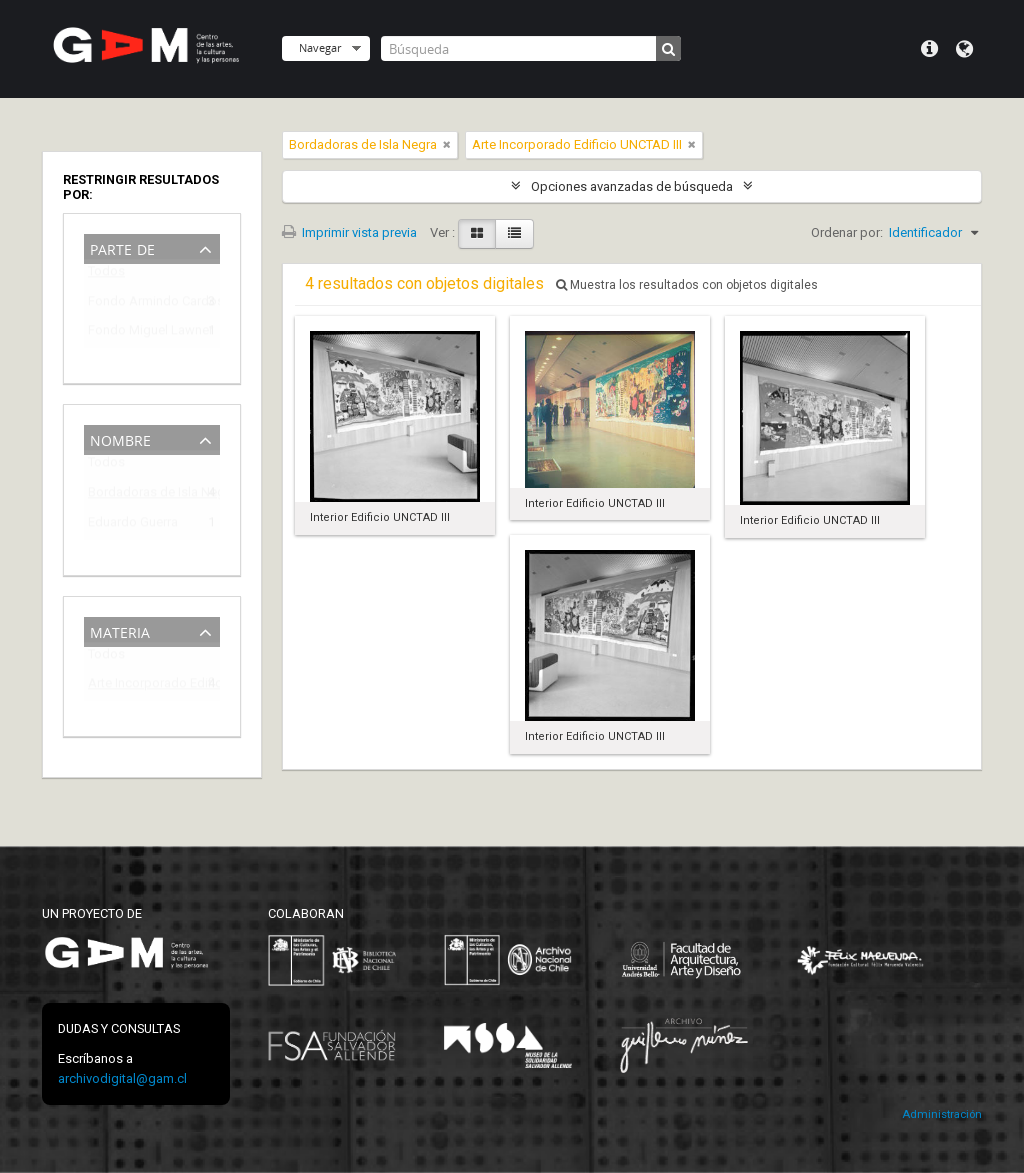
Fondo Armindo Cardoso (138, 304)
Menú (929, 49)
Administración (942, 1114)
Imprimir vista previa (349, 232)
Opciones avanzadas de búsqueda (632, 186)
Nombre (120, 438)
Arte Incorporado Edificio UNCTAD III (138, 686)
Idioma (964, 49)
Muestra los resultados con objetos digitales (687, 285)
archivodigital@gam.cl (122, 1078)
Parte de (122, 247)
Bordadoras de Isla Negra (138, 495)
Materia (120, 630)
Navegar (320, 47)
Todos (106, 275)
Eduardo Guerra (133, 525)
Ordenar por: (847, 232)
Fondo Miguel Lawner (138, 333)
